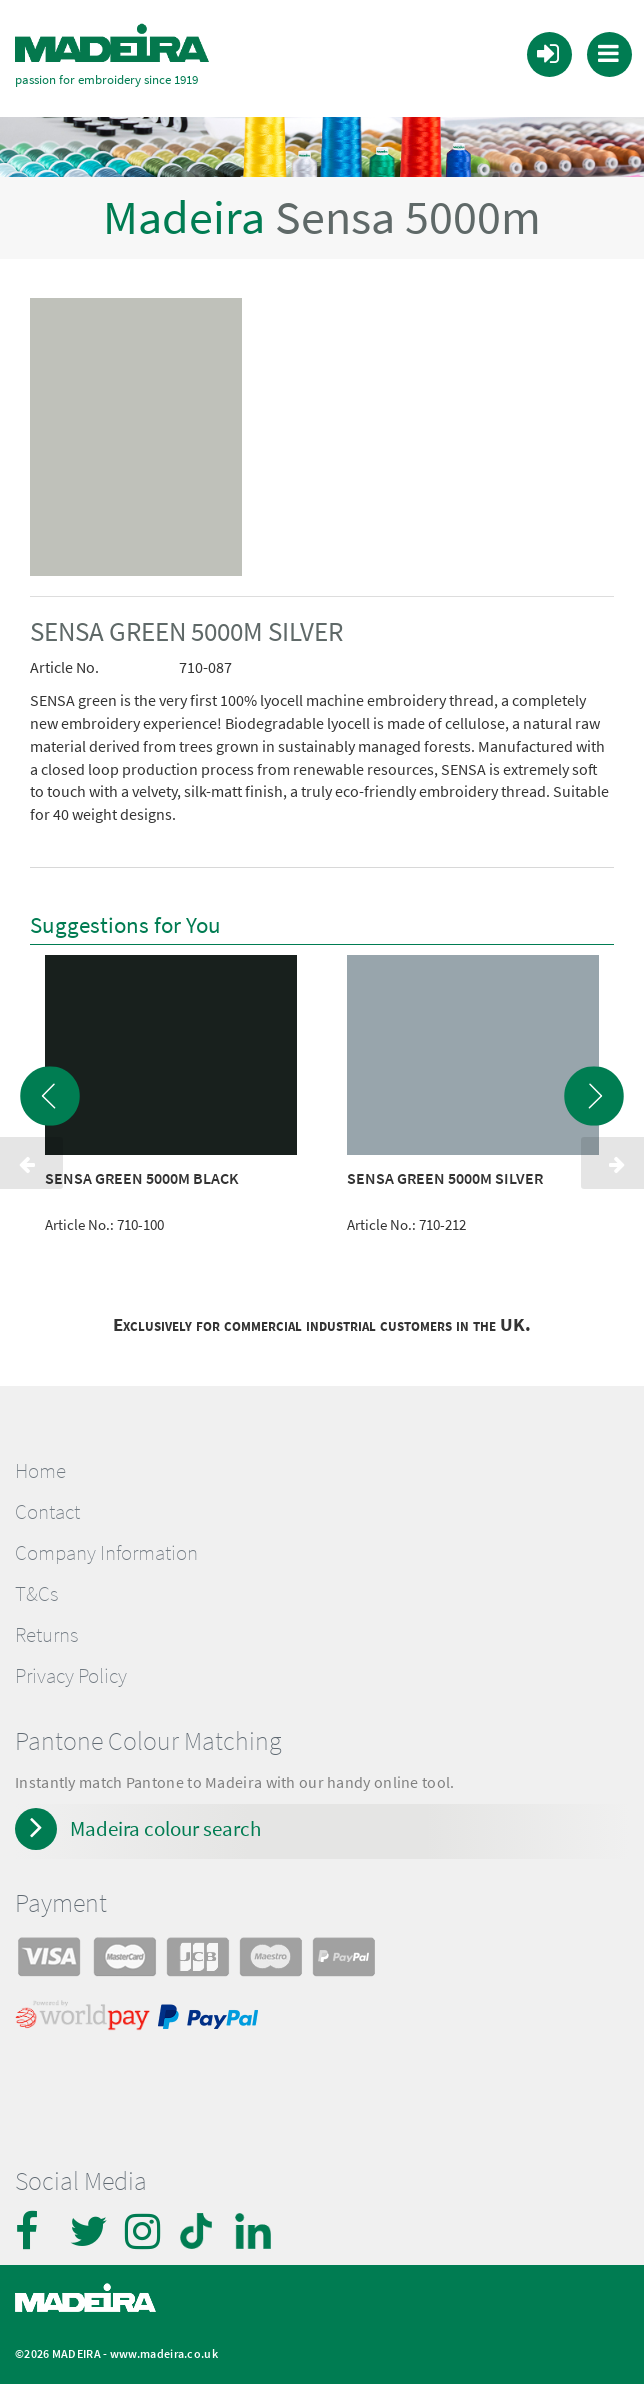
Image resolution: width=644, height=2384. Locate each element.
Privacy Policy (71, 1666)
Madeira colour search (165, 1818)
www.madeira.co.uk (164, 2343)
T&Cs (36, 1584)
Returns (46, 1625)
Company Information (106, 1543)
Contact (47, 1502)
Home (40, 1460)
